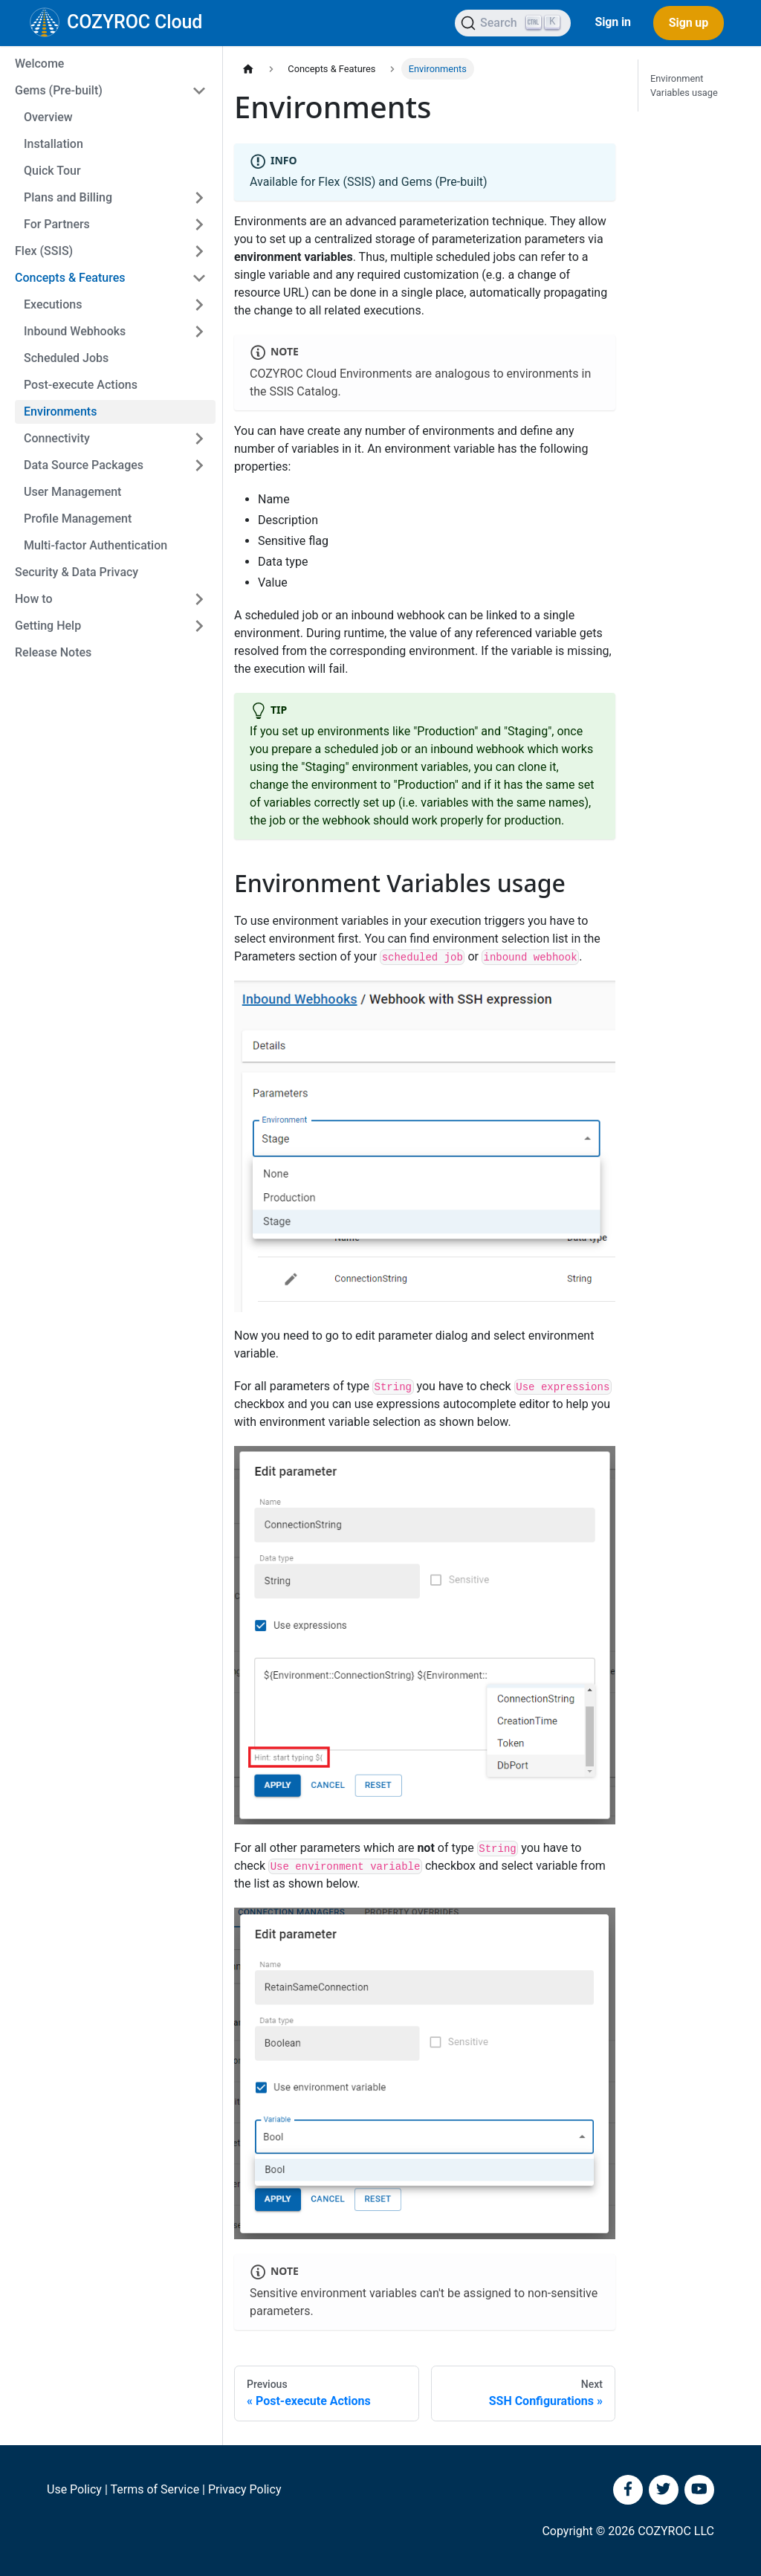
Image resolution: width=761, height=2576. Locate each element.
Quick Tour (52, 171)
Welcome (39, 64)
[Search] (513, 23)
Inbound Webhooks (75, 331)
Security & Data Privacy (76, 572)
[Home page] (248, 69)
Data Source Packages (83, 465)
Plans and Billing (68, 197)
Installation (53, 144)
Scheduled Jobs (66, 358)
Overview (48, 117)
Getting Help (48, 626)
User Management (72, 492)
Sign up (688, 23)
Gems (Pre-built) (59, 90)
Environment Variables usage (684, 85)
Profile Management (78, 518)
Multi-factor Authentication (95, 545)
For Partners (57, 224)
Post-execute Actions (80, 385)
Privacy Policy (245, 2489)
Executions (53, 304)
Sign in (612, 22)
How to (34, 599)
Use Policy (74, 2489)
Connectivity (57, 438)
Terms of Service (154, 2489)
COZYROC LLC (676, 2531)
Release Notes (53, 652)
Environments (60, 411)
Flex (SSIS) (44, 251)
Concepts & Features (70, 278)
